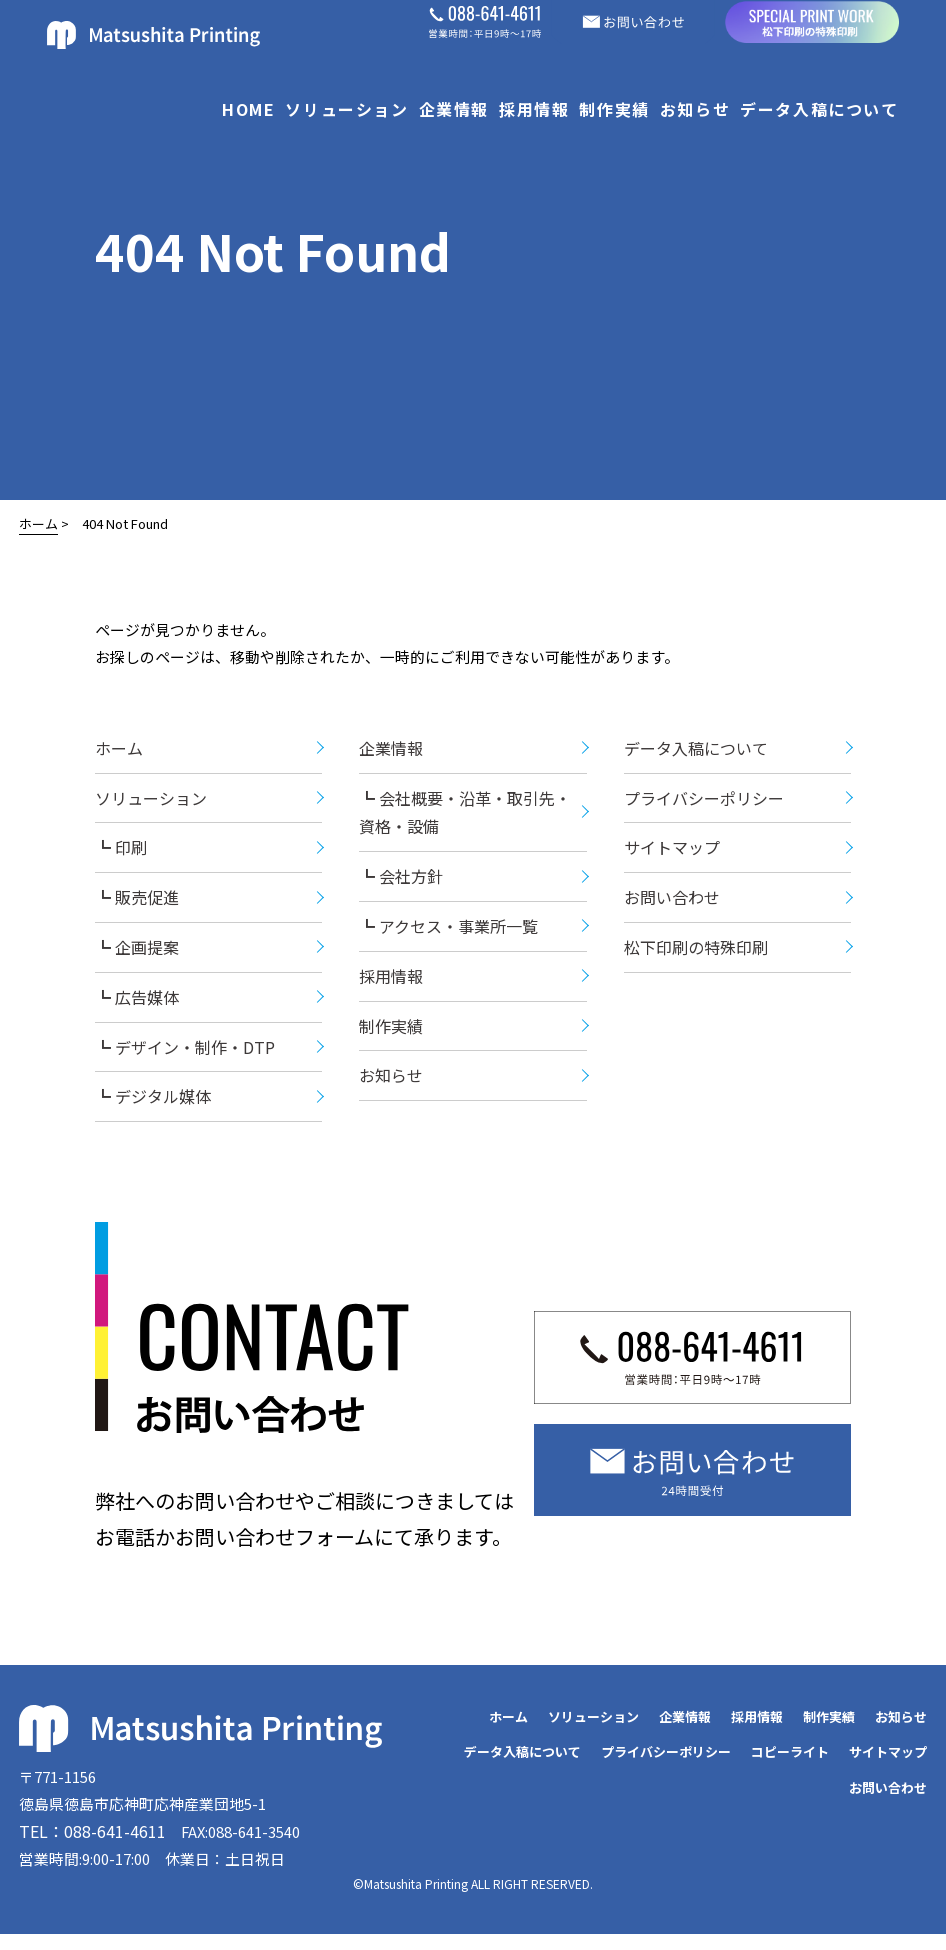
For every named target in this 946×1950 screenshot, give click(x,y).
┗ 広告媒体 (137, 1006)
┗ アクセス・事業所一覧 (448, 935)
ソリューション (346, 109)
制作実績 (614, 109)
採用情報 (534, 109)
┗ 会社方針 (401, 885)
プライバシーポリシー (704, 806)
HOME (248, 109)
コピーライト (790, 1760)
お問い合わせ (672, 906)
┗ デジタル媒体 (153, 1105)
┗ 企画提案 (137, 956)
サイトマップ (672, 856)
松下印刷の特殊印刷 (696, 956)
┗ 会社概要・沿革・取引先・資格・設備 (465, 820)
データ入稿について (819, 109)
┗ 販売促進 (137, 906)
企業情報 (454, 109)
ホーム (38, 523)
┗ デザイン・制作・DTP (185, 1055)
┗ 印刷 (121, 856)
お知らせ (695, 109)
